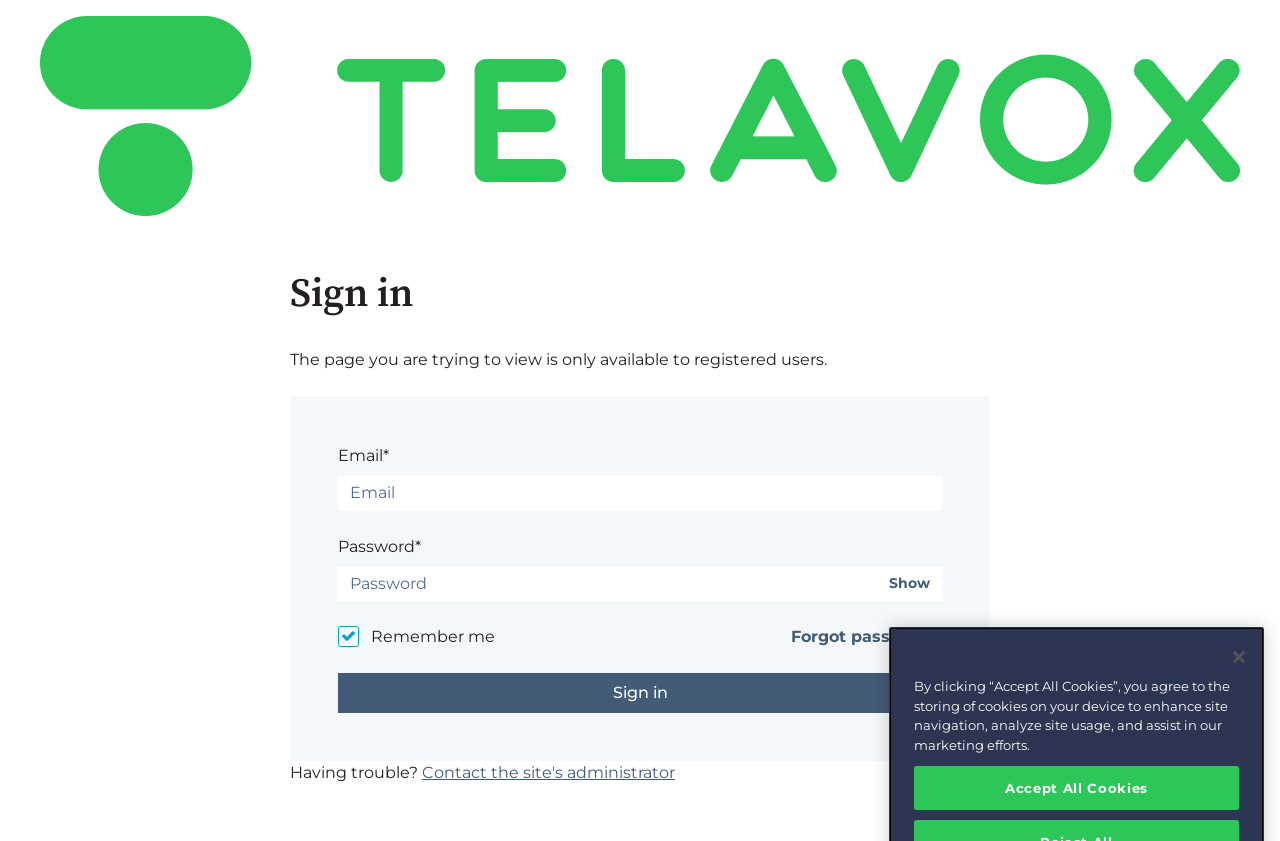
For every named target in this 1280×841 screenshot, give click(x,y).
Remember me (433, 636)
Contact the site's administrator (548, 772)
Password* (379, 546)
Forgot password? (866, 636)
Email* (363, 455)
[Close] (1239, 670)
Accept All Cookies (1076, 800)
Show (909, 583)
